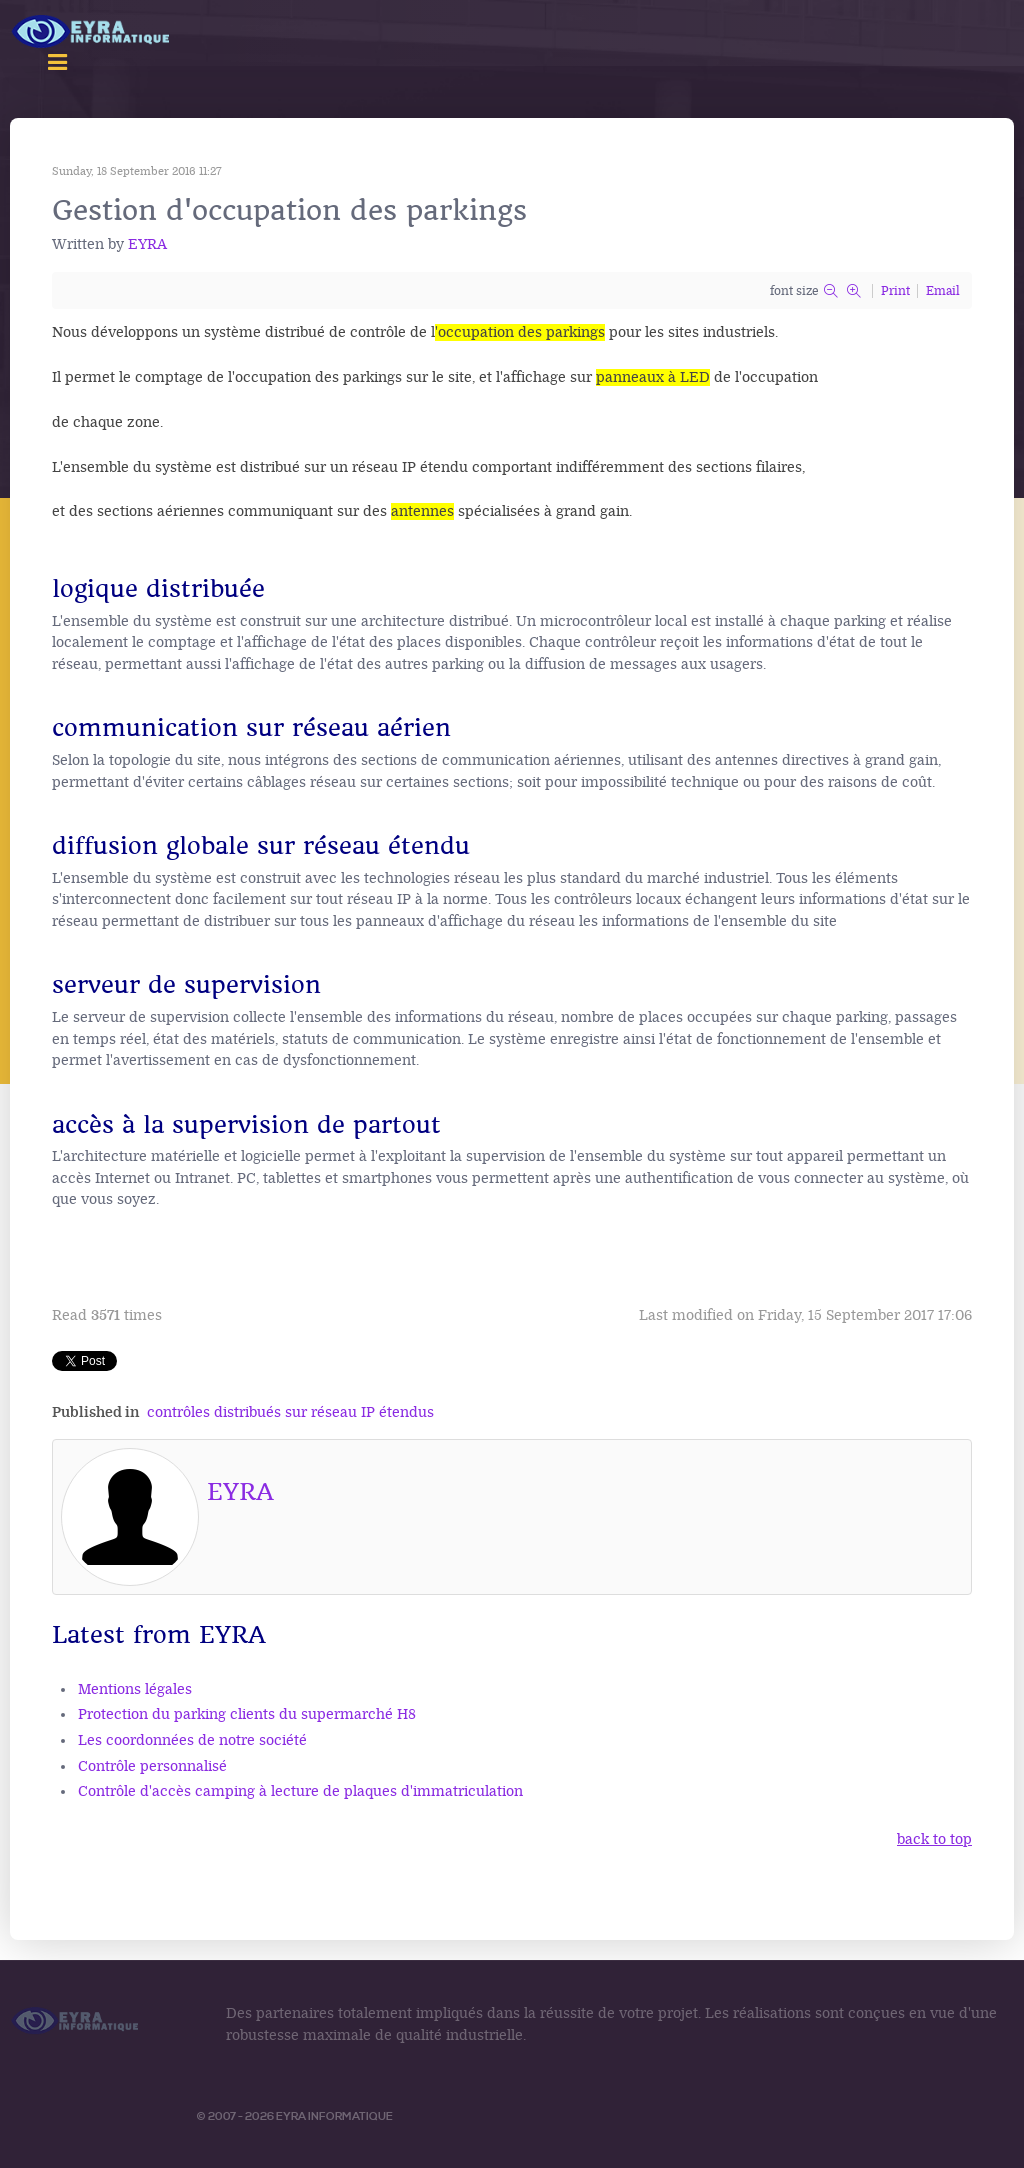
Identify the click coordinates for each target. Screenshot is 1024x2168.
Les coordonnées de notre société (192, 1740)
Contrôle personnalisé (152, 1766)
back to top (934, 1839)
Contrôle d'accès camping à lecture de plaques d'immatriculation (300, 1791)
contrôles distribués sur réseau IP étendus (290, 1412)
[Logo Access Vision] (92, 33)
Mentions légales (135, 1689)
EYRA (147, 244)
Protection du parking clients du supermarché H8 (247, 1714)
